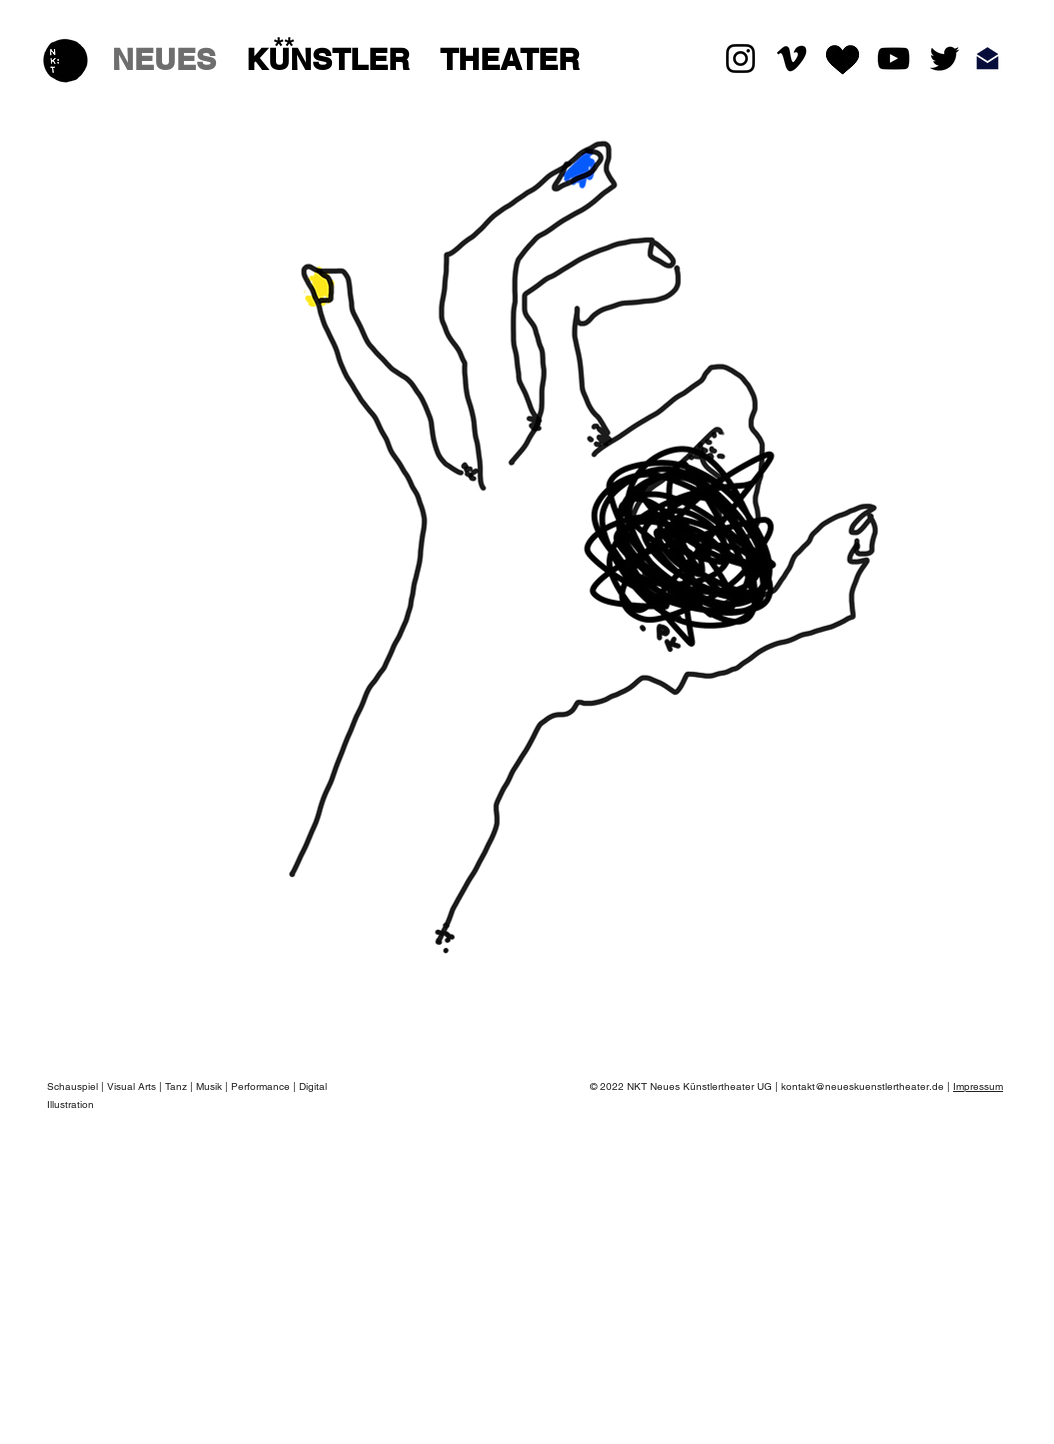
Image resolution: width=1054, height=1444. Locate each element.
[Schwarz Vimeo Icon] (791, 58)
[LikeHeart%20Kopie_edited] (842, 58)
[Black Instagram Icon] (740, 58)
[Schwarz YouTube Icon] (893, 58)
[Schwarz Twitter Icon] (944, 58)
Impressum (978, 1086)
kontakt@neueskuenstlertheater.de (862, 1086)
